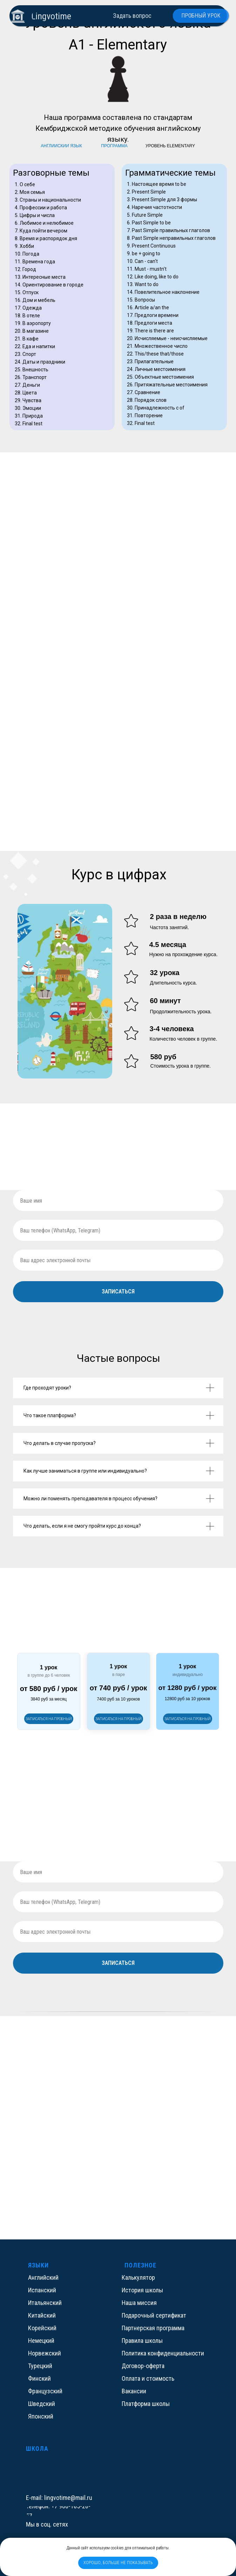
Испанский (42, 2290)
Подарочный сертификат (154, 2315)
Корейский (42, 2328)
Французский (45, 2391)
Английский (43, 2277)
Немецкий (41, 2340)
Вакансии (134, 2391)
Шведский (41, 2403)
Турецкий (40, 2365)
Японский (40, 2416)
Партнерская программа (153, 2328)
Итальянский (45, 2302)
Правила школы (142, 2340)
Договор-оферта (143, 2365)
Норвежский (44, 2353)
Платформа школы (146, 2403)
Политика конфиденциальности (163, 2353)
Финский (39, 2378)
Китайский (42, 2315)
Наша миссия (139, 2302)
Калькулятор (138, 2277)
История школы (142, 2290)
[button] (118, 1718)
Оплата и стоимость (148, 2378)
